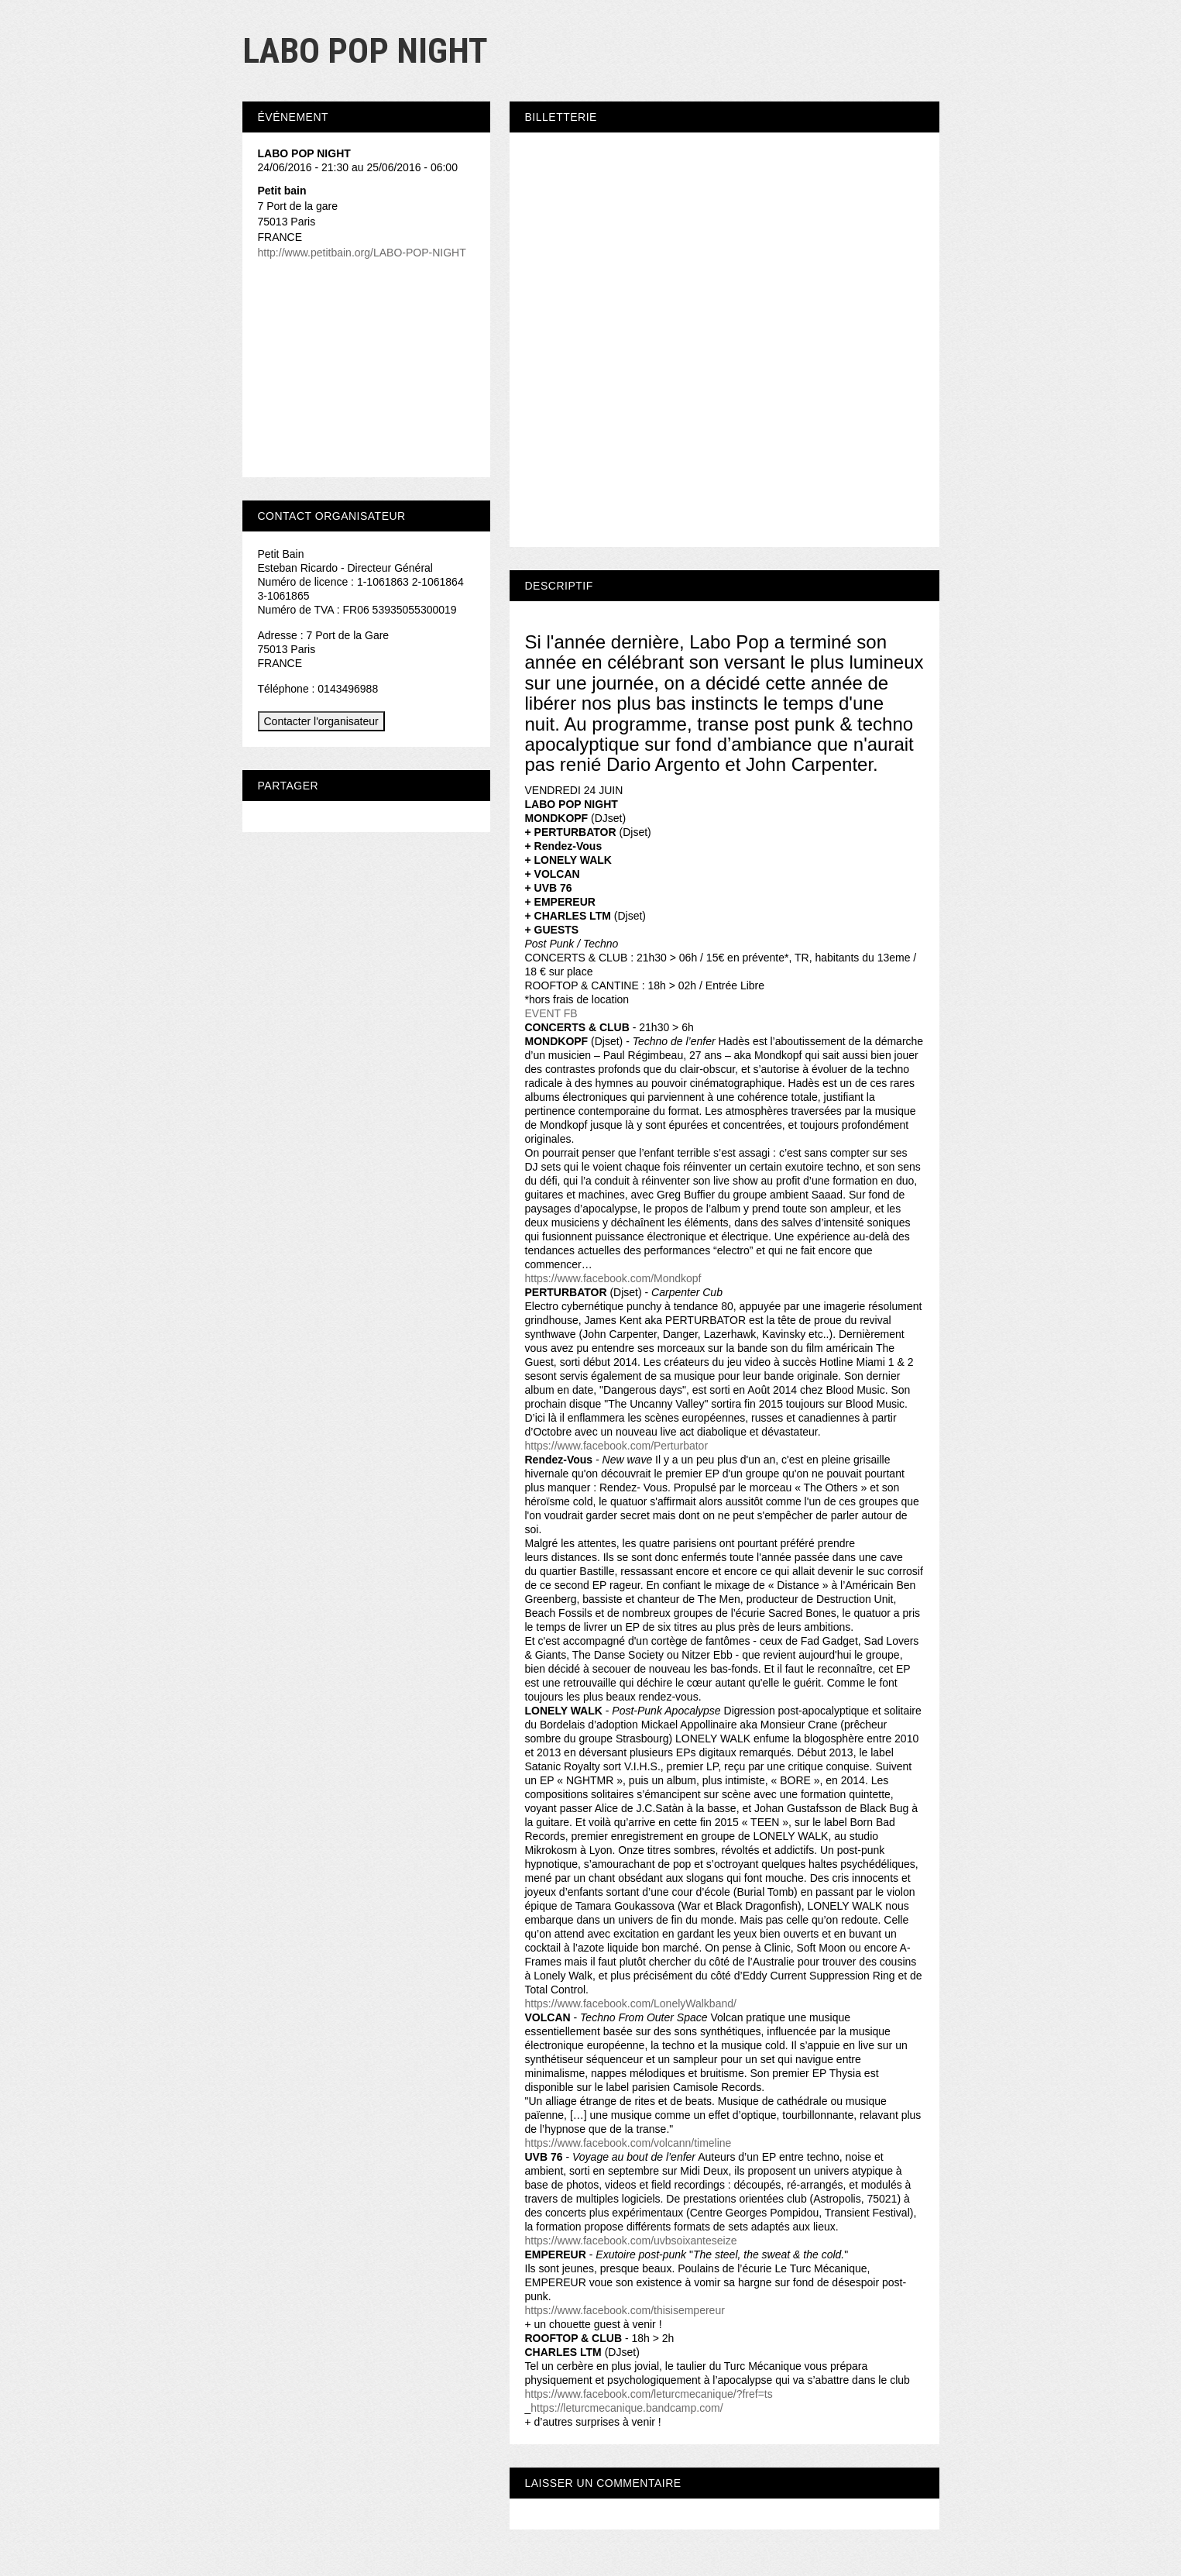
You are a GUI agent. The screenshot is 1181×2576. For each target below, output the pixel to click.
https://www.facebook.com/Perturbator (617, 1445)
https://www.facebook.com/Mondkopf (613, 1278)
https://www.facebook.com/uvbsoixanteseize (631, 2240)
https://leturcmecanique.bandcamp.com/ (626, 2408)
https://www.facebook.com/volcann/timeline (628, 2143)
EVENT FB (551, 1013)
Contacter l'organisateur (321, 721)
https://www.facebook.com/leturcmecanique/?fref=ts (649, 2394)
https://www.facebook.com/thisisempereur (625, 2310)
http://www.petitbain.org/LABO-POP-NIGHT (362, 252)
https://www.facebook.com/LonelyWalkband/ (630, 2003)
